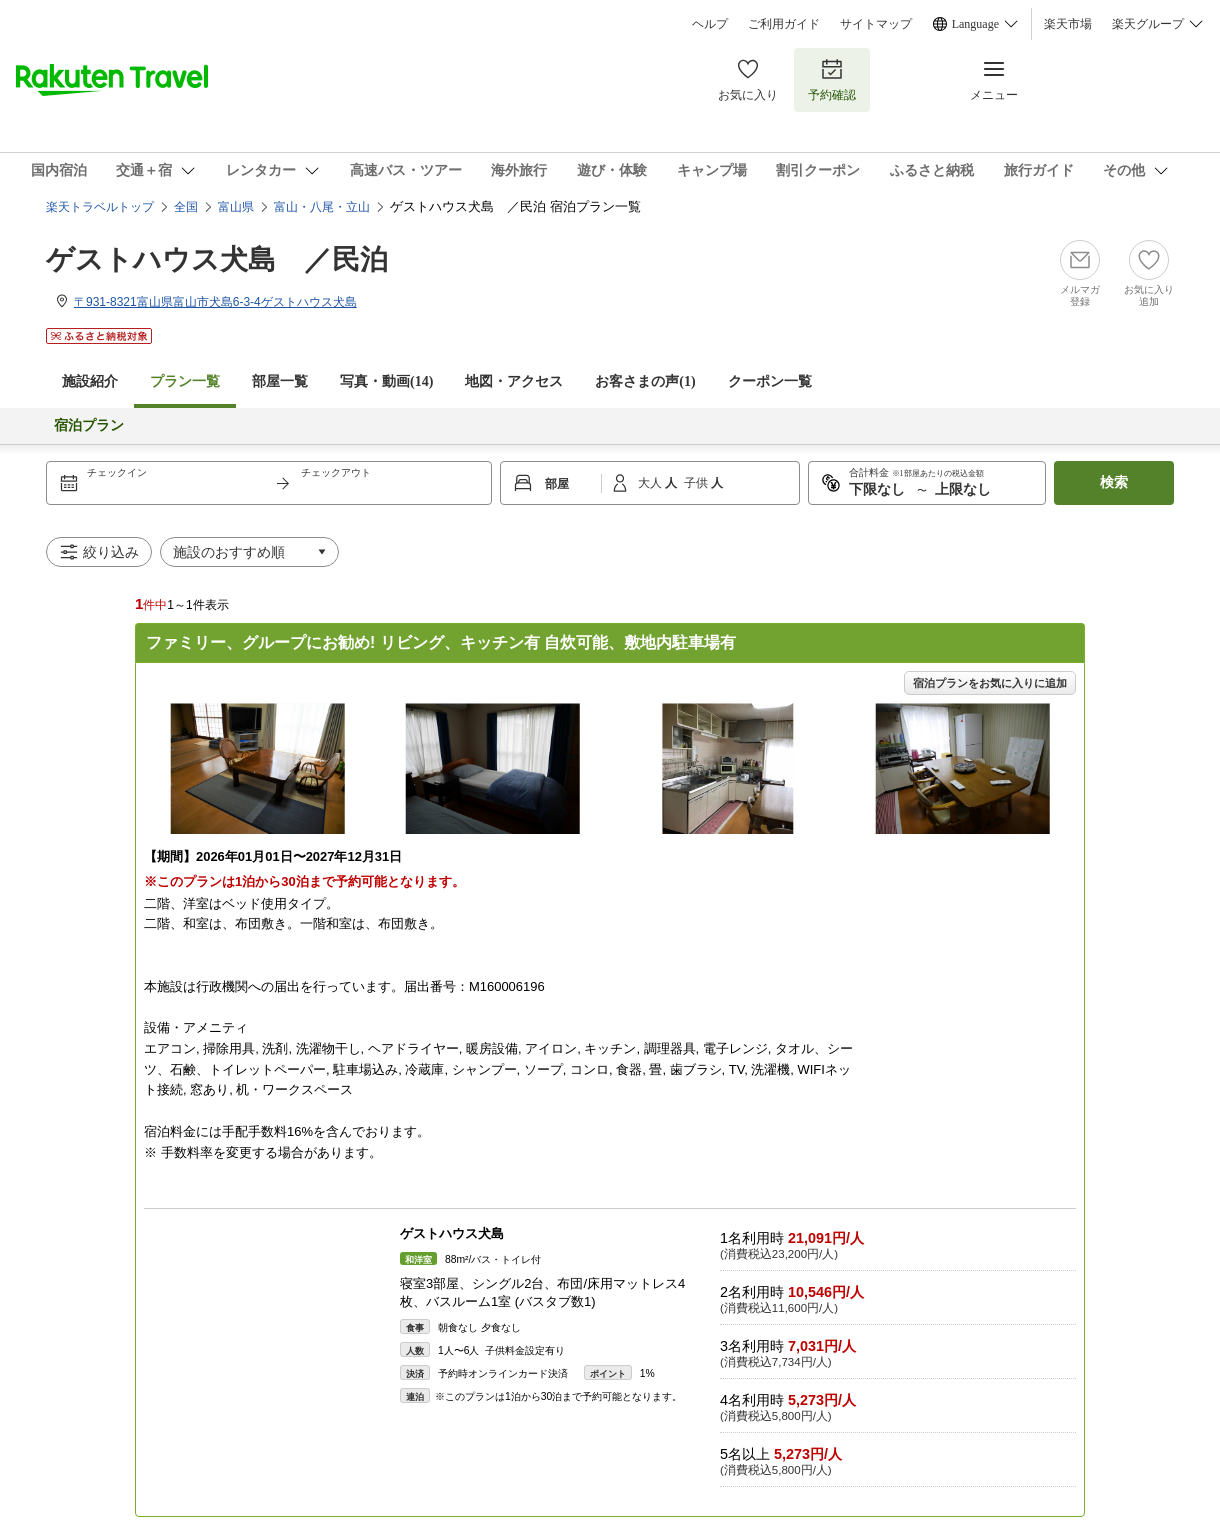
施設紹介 (90, 381)
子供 (697, 483)
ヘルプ (710, 24)
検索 (1114, 482)
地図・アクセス (514, 381)
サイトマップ (876, 24)
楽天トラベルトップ (100, 207)
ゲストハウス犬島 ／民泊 (217, 259)
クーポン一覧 (770, 381)
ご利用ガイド (784, 24)
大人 (651, 483)
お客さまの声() (645, 381)
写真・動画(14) (386, 381)
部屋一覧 (280, 381)
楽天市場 (1068, 24)
